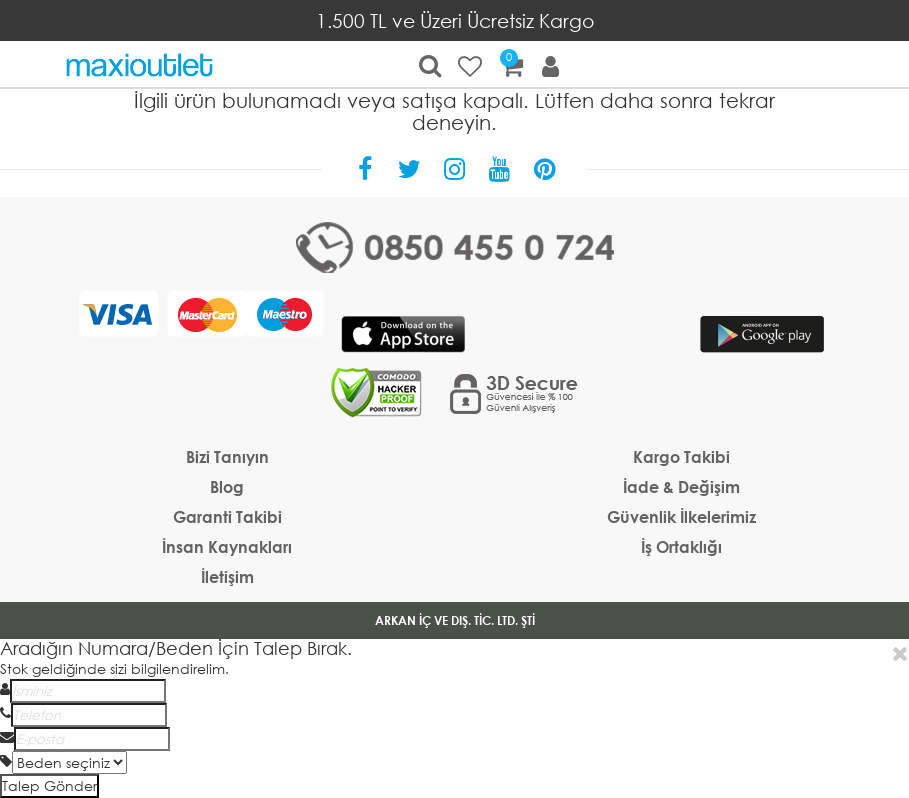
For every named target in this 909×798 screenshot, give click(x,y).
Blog (227, 486)
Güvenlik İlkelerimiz (681, 516)
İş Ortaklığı (681, 546)
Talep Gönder (49, 785)
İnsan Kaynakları (227, 546)
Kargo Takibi (681, 456)
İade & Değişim (681, 486)
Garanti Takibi (227, 516)
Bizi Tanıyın (227, 456)
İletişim (227, 576)
